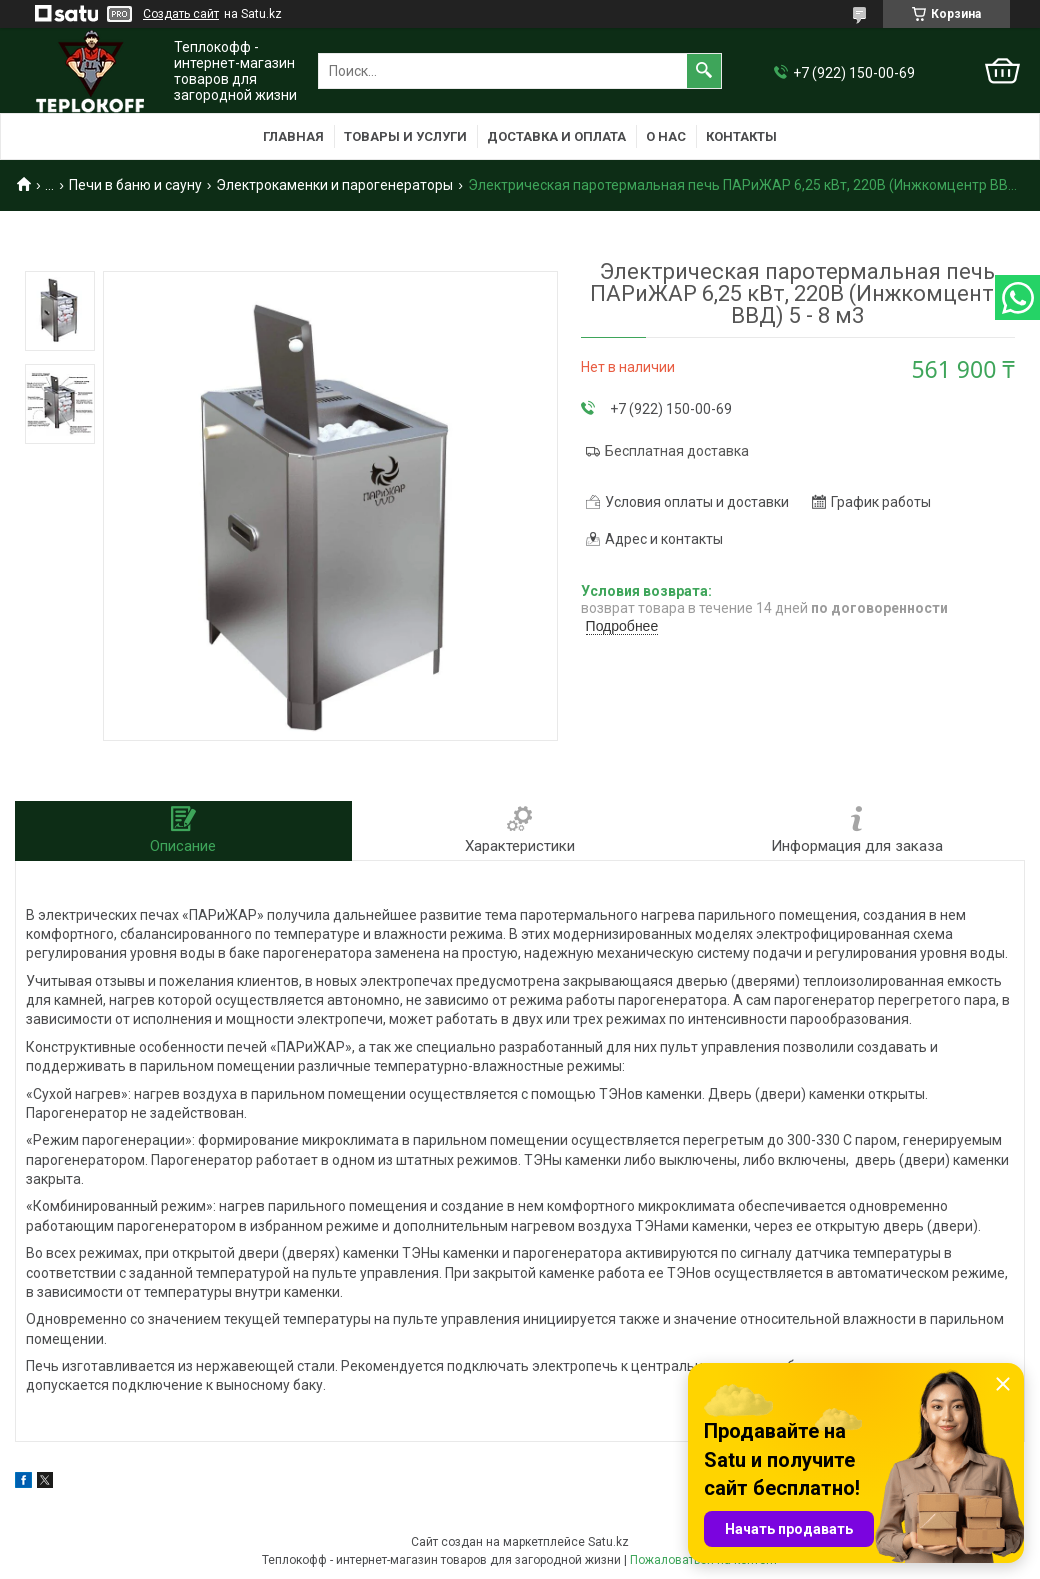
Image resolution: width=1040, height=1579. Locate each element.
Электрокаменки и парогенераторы (334, 185)
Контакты (741, 136)
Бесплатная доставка (677, 451)
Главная (293, 136)
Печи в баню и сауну (135, 185)
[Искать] (704, 71)
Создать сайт (181, 14)
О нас (666, 136)
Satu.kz (608, 1542)
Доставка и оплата (556, 136)
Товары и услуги (405, 136)
